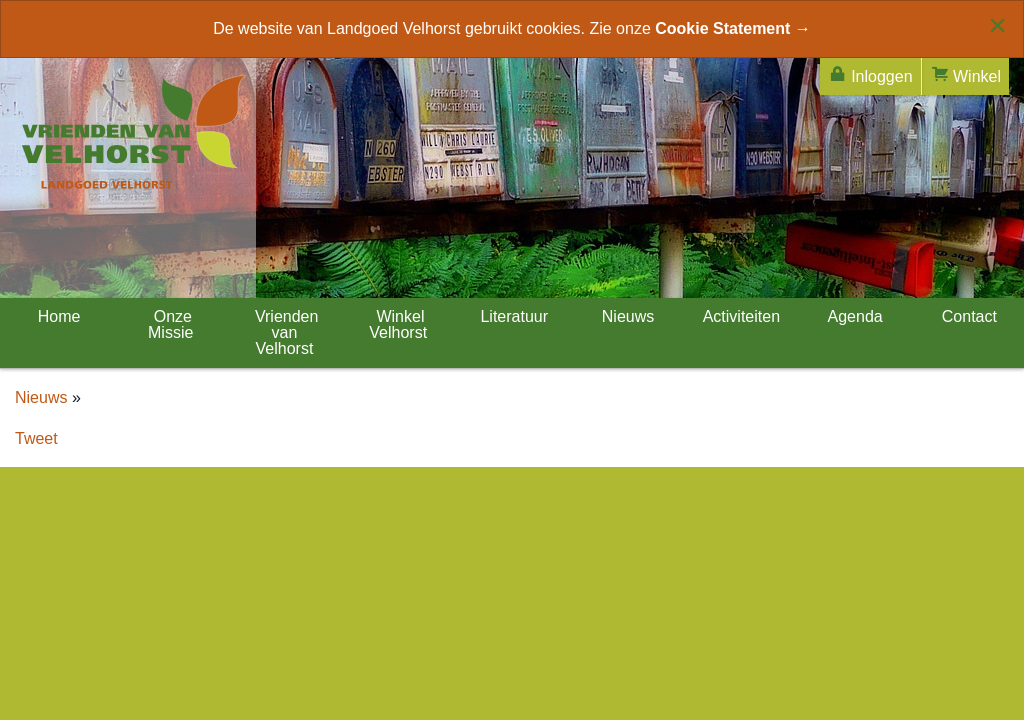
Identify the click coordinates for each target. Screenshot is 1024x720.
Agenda (853, 316)
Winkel (965, 74)
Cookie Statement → (733, 28)
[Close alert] (997, 25)
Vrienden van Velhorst (285, 332)
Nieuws (625, 316)
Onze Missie (170, 324)
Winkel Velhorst (398, 324)
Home (56, 316)
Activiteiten (739, 316)
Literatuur (512, 316)
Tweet (36, 438)
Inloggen (870, 74)
